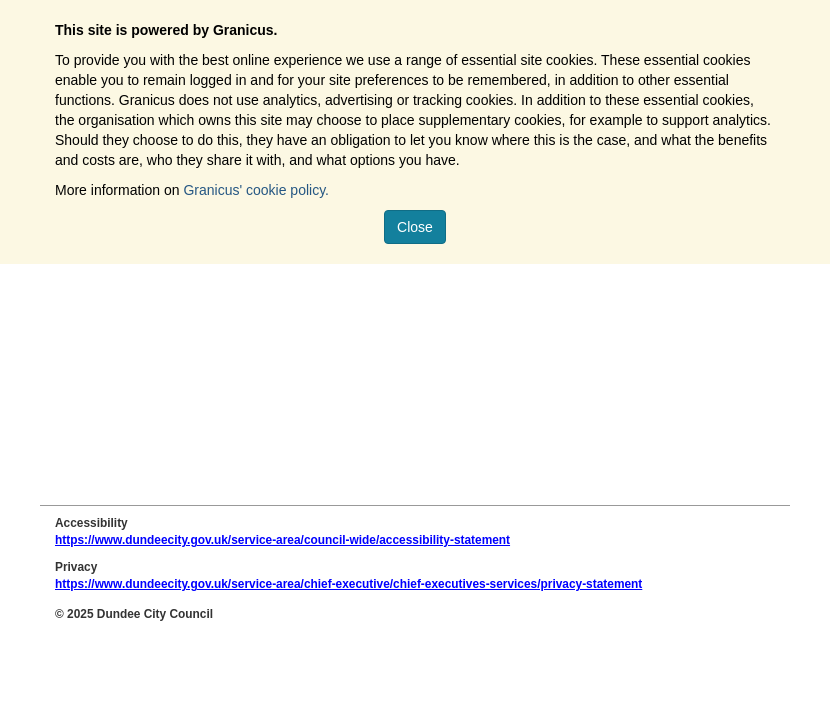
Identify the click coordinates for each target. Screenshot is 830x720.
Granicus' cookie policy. (256, 190)
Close (415, 227)
